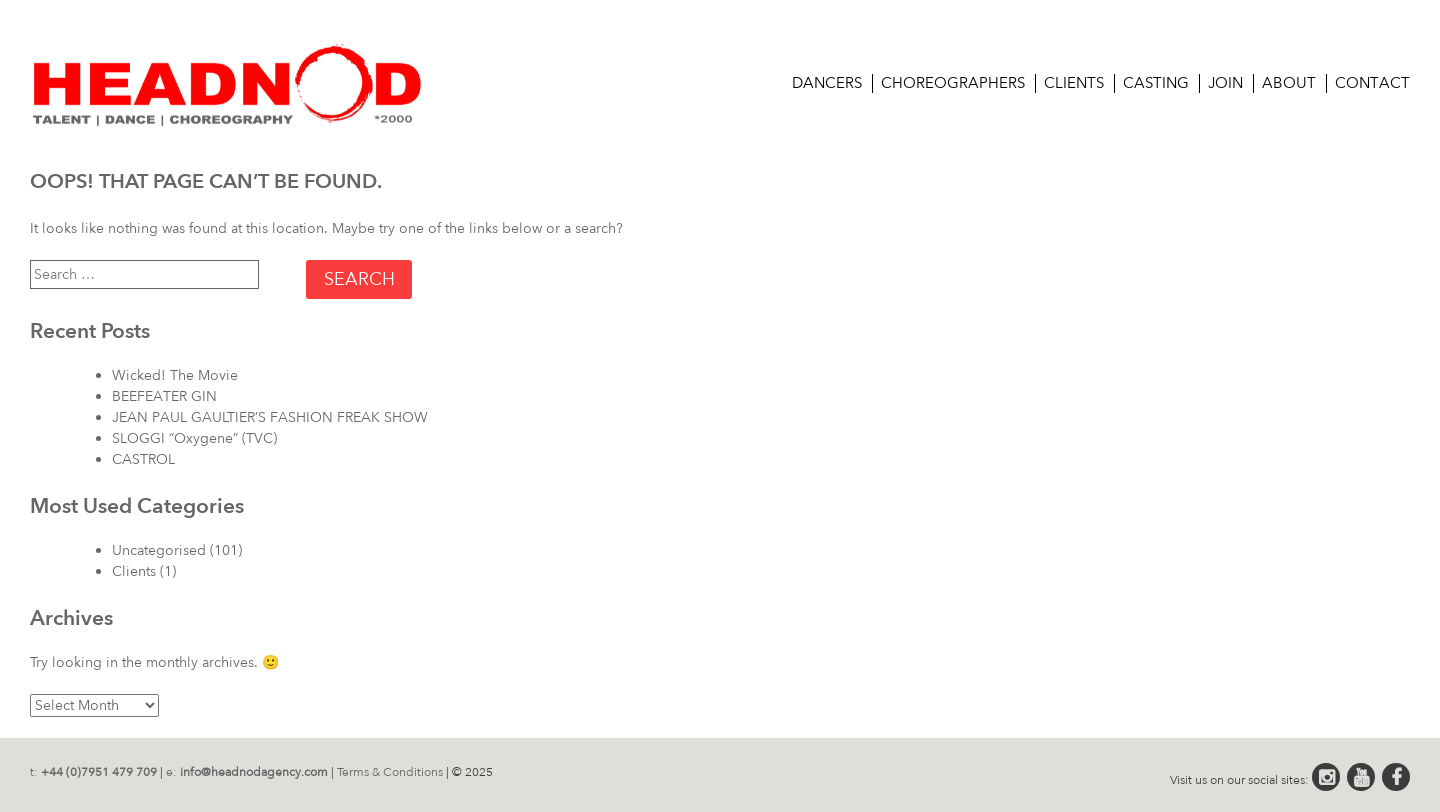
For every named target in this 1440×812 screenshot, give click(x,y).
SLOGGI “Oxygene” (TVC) (194, 438)
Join (1225, 83)
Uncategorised (159, 550)
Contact (1372, 83)
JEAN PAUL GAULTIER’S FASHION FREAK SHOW (270, 417)
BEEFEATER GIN (164, 396)
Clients (1074, 83)
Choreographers (953, 83)
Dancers (827, 83)
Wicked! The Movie (175, 375)
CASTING (1156, 83)
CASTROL (143, 459)
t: (93, 772)
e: (247, 772)
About (1289, 83)
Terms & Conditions (390, 772)
